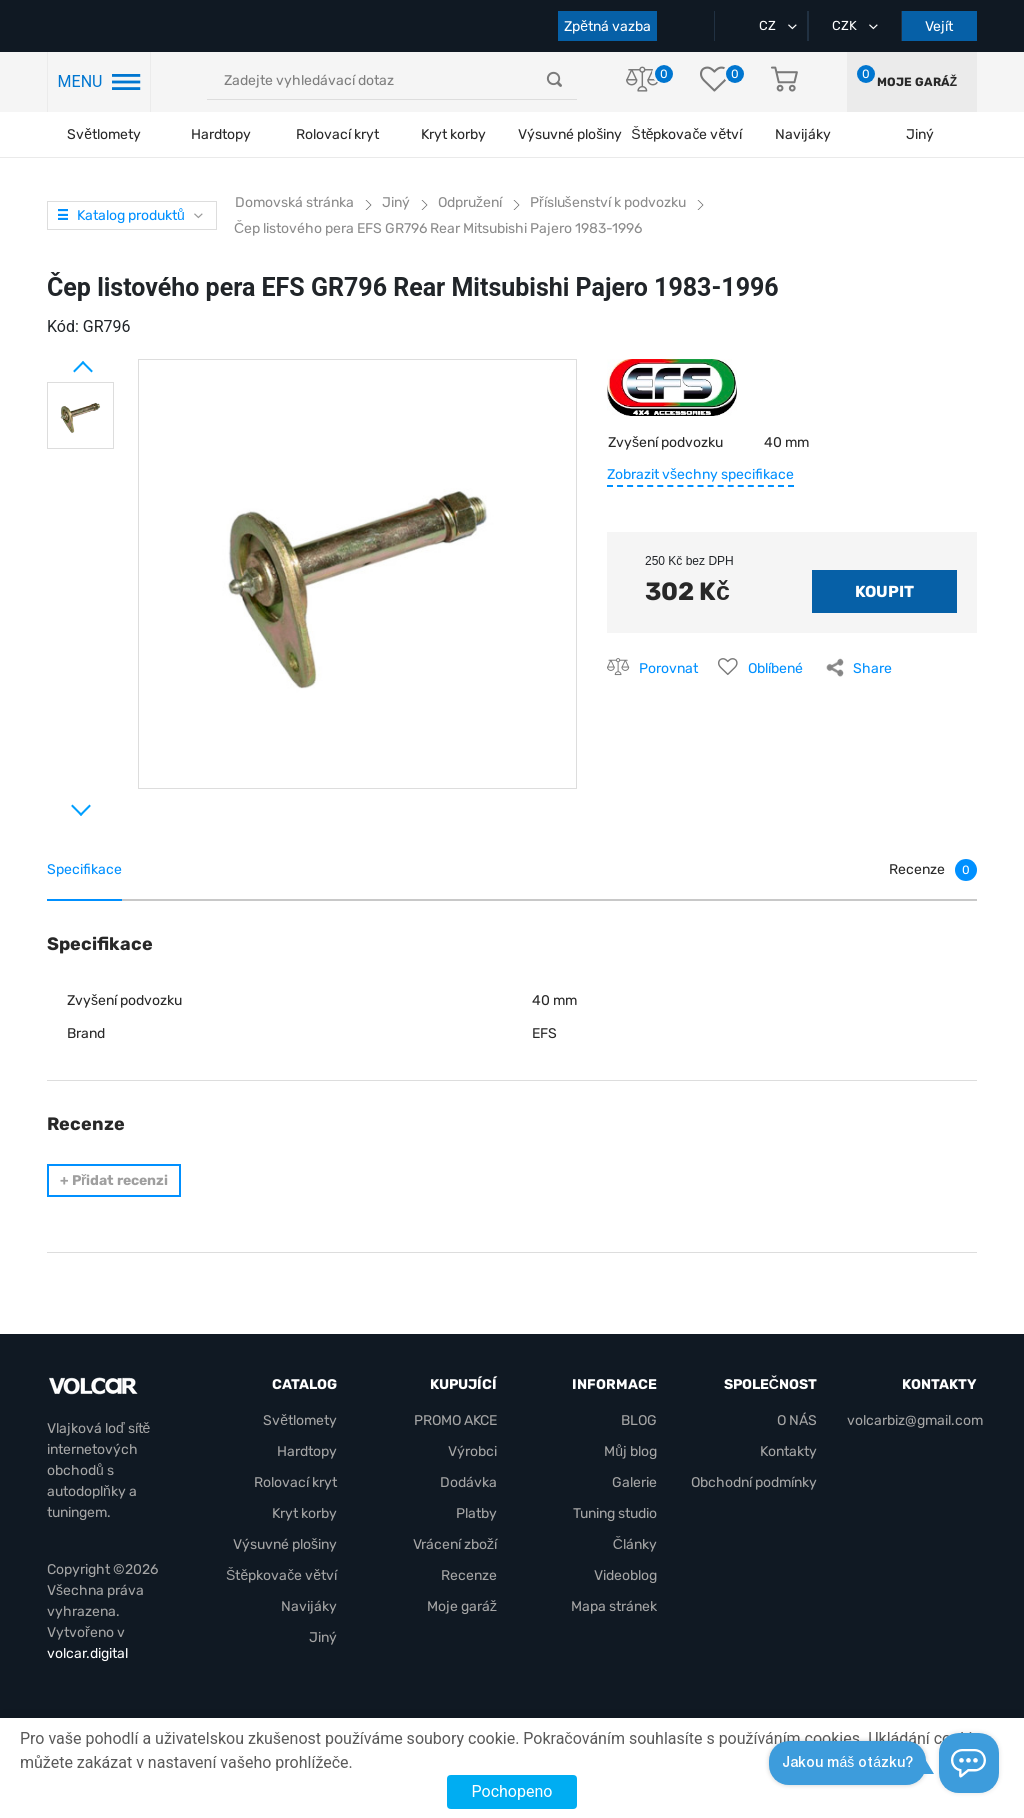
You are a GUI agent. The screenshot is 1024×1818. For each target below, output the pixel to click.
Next (57, 802)
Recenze (469, 1575)
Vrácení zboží (455, 1544)
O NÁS (797, 1420)
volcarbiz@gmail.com (915, 1420)
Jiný (323, 1637)
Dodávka (468, 1482)
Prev (57, 359)
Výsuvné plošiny (570, 134)
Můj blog (630, 1451)
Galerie (634, 1482)
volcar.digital (87, 1653)
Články (635, 1544)
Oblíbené (775, 668)
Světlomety (104, 134)
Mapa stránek (614, 1606)
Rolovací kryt (337, 134)
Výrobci (472, 1451)
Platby (476, 1513)
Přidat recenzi (114, 1180)
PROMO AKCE (455, 1420)
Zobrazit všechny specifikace (700, 474)
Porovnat (668, 668)
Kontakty (788, 1451)
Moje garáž (917, 82)
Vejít (939, 26)
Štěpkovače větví (281, 1575)
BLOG (639, 1420)
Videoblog (625, 1575)
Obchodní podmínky (754, 1482)
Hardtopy (221, 134)
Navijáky (309, 1606)
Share (872, 668)
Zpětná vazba (607, 26)
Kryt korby (453, 134)
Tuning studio (615, 1513)
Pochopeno (512, 1791)
